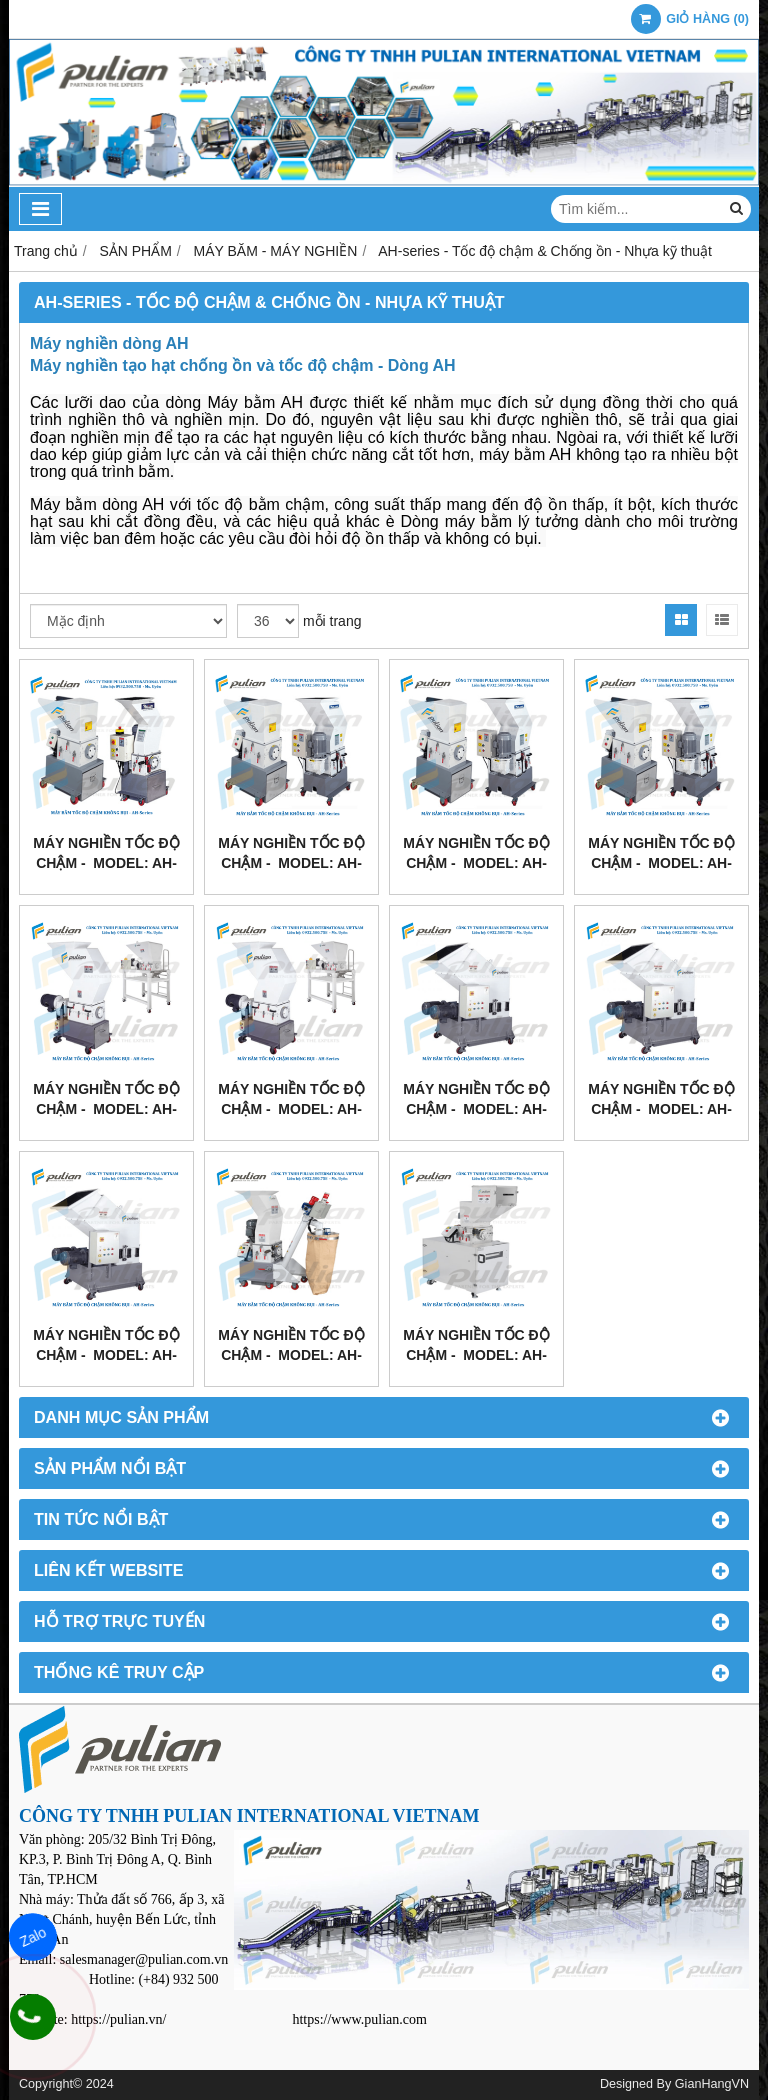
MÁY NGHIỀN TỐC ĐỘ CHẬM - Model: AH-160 (106, 863)
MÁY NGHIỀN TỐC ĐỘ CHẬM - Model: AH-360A (476, 863)
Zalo (33, 1937)
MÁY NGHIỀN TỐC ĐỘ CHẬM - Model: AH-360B (661, 863)
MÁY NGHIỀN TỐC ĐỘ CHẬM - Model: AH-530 (291, 1109)
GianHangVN (712, 2084)
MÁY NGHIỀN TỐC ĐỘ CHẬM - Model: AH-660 (661, 1109)
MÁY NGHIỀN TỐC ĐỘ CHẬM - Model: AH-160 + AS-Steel (476, 1355)
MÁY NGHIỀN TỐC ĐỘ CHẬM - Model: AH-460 (106, 1109)
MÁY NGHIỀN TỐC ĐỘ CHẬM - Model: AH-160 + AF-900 (291, 1355)
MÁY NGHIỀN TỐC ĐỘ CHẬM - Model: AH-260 (291, 863)
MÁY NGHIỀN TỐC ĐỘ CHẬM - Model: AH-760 (106, 1355)
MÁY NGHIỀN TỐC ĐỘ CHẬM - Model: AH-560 (476, 1109)
